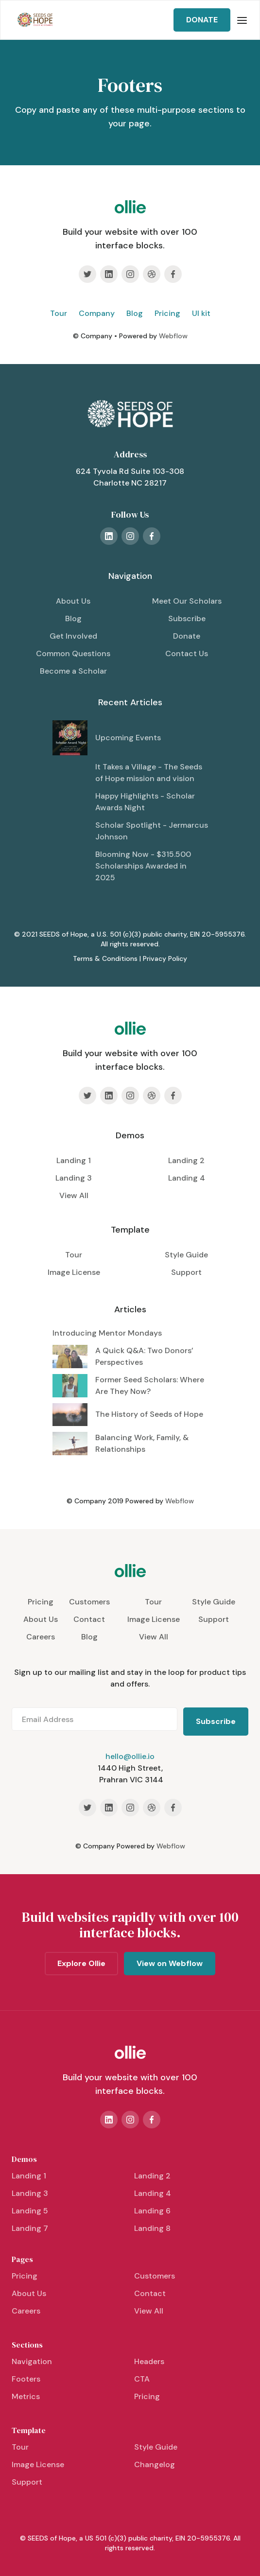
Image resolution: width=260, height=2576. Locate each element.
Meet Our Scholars (187, 601)
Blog (134, 313)
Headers (149, 2361)
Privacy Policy (165, 958)
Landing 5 (30, 2211)
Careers (40, 1637)
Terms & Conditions (105, 958)
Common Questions (73, 653)
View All (73, 1195)
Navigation (32, 2361)
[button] (242, 20)
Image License (74, 1272)
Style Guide (186, 1255)
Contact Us (186, 653)
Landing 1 (73, 1160)
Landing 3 (73, 1178)
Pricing (167, 313)
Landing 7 (30, 2228)
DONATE (202, 20)
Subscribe (187, 618)
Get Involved (73, 636)
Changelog (154, 2464)
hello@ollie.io (130, 1756)
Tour (58, 313)
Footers (26, 2379)
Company (97, 313)
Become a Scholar (73, 671)
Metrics (26, 2396)
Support (186, 1272)
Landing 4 (186, 1178)
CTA (142, 2379)
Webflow (173, 335)
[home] (32, 20)
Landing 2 (186, 1160)
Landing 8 (152, 2228)
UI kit (201, 313)
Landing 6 (152, 2211)
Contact (89, 1619)
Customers (89, 1602)
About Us (73, 601)
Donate (186, 636)
